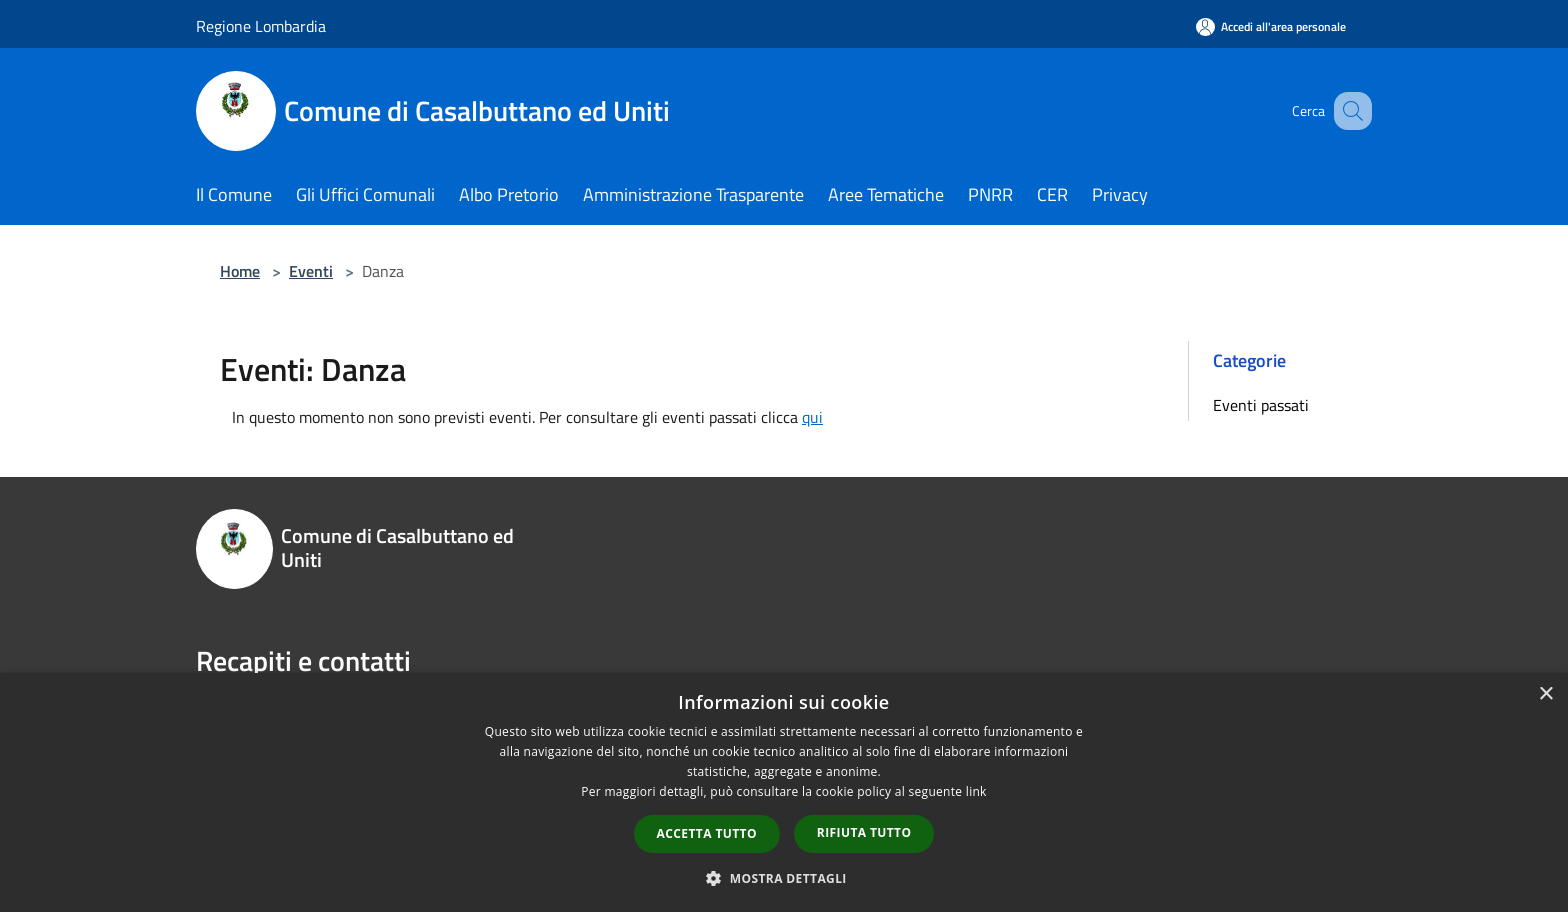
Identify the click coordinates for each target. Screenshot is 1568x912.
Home (240, 271)
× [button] (1545, 694)
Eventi (311, 271)
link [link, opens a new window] (976, 791)
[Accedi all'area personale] (1271, 26)
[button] (784, 878)
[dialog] (784, 792)
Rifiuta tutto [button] (864, 832)
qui (812, 417)
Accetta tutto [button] (707, 833)
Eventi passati (1261, 405)
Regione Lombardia (261, 26)
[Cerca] (1348, 111)
